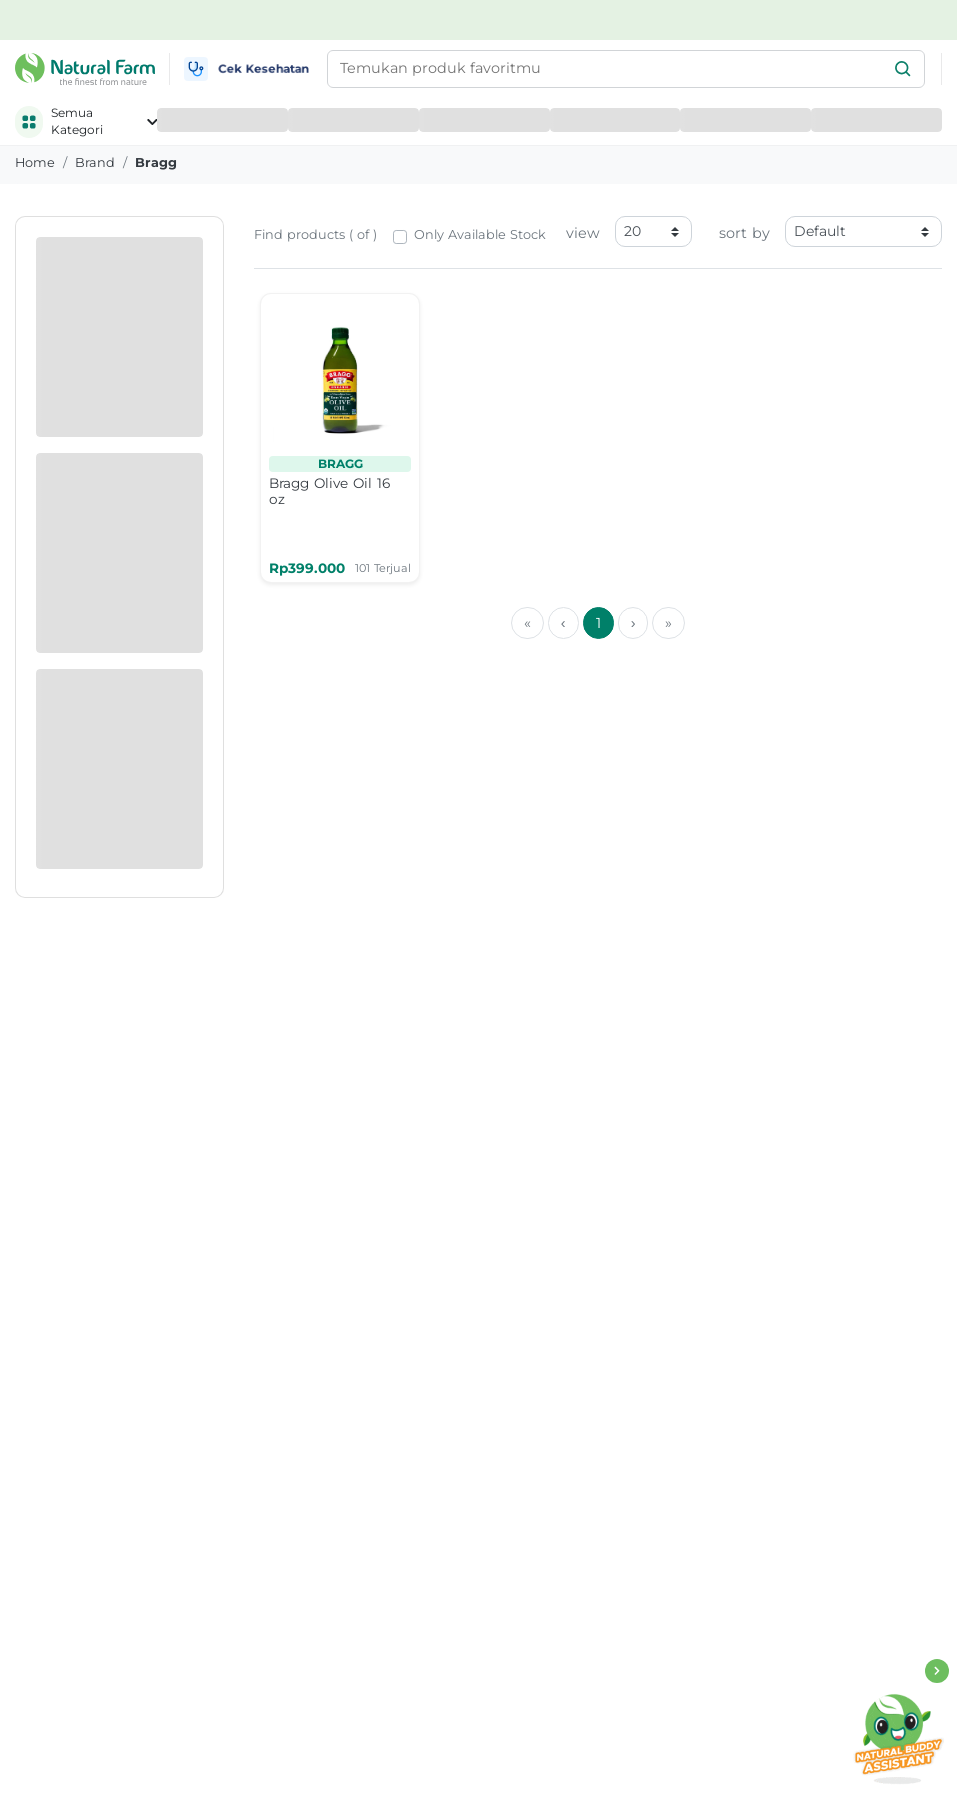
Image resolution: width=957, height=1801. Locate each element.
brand (95, 162)
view (583, 233)
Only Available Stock (480, 234)
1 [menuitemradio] (598, 623)
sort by (744, 233)
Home (35, 162)
